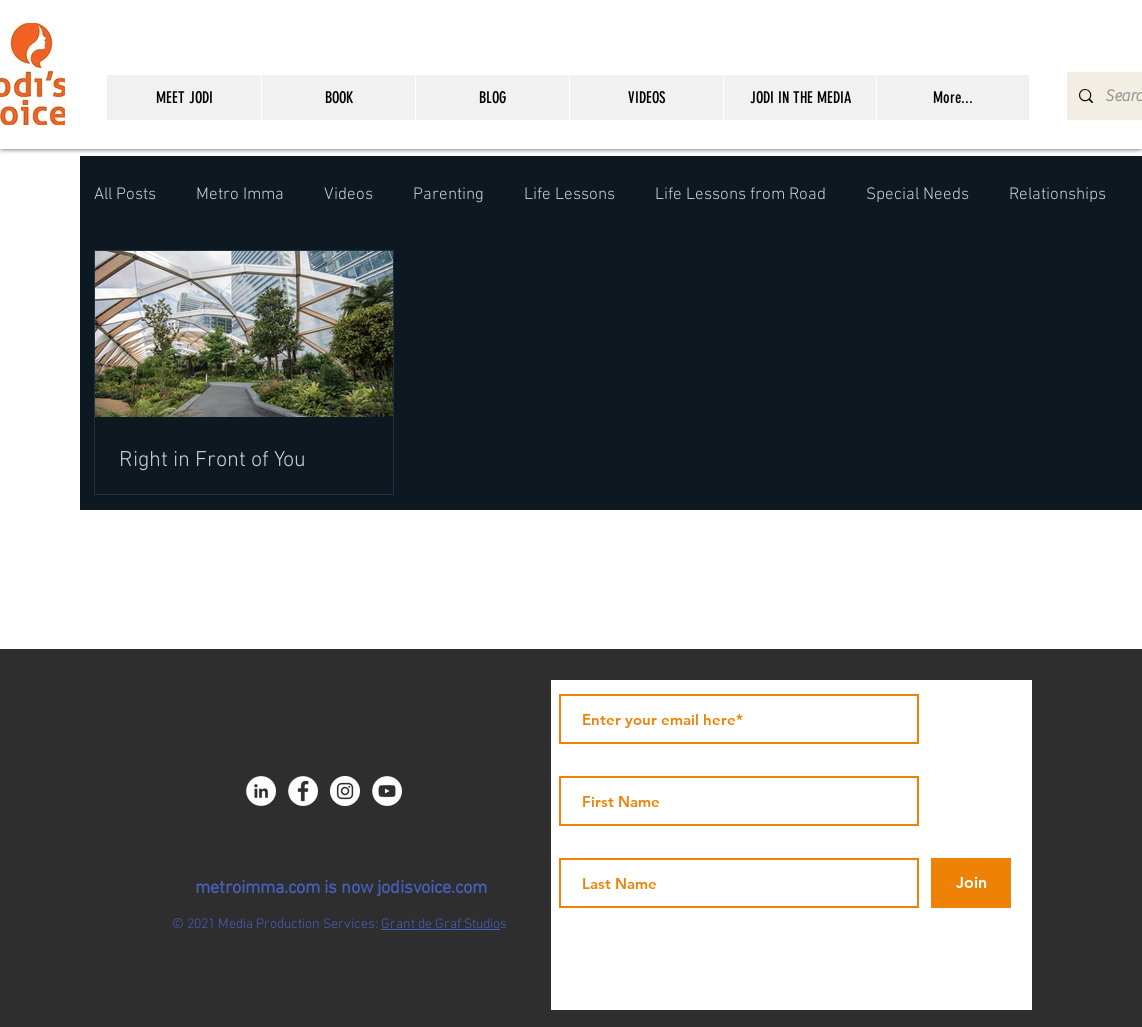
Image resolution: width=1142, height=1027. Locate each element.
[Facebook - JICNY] (303, 791)
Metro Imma (240, 195)
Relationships (1057, 195)
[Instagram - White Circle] (345, 791)
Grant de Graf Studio (440, 924)
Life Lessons (569, 195)
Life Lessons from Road (740, 195)
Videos (348, 195)
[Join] (971, 883)
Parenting (448, 195)
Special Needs (917, 195)
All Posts (125, 195)
